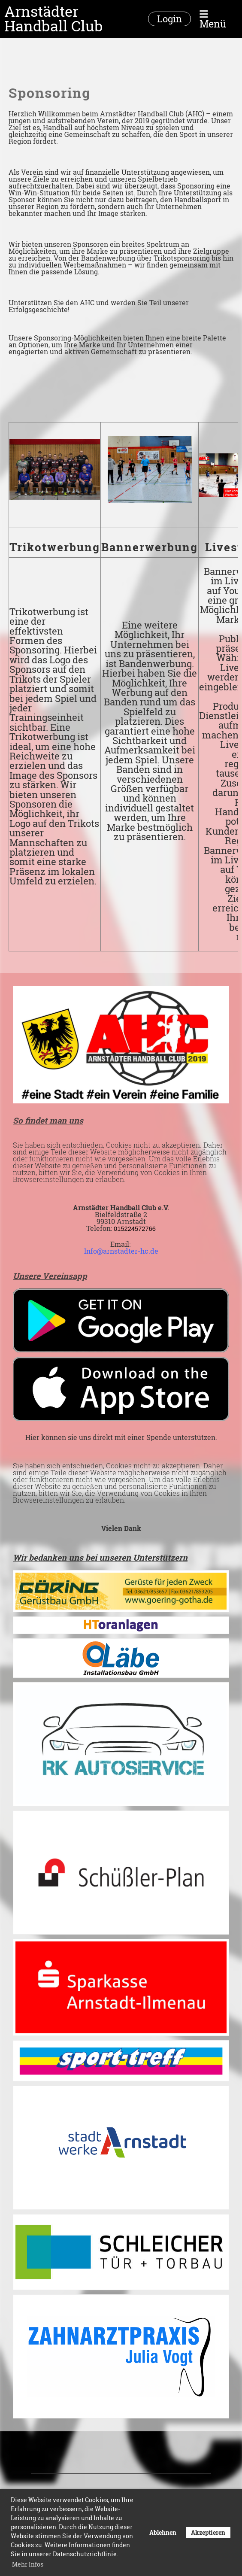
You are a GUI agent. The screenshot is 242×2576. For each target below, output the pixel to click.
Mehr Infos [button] (27, 2564)
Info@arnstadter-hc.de (121, 1250)
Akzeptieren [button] (208, 2532)
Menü (213, 19)
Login (169, 18)
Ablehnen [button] (162, 2532)
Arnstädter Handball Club (53, 18)
